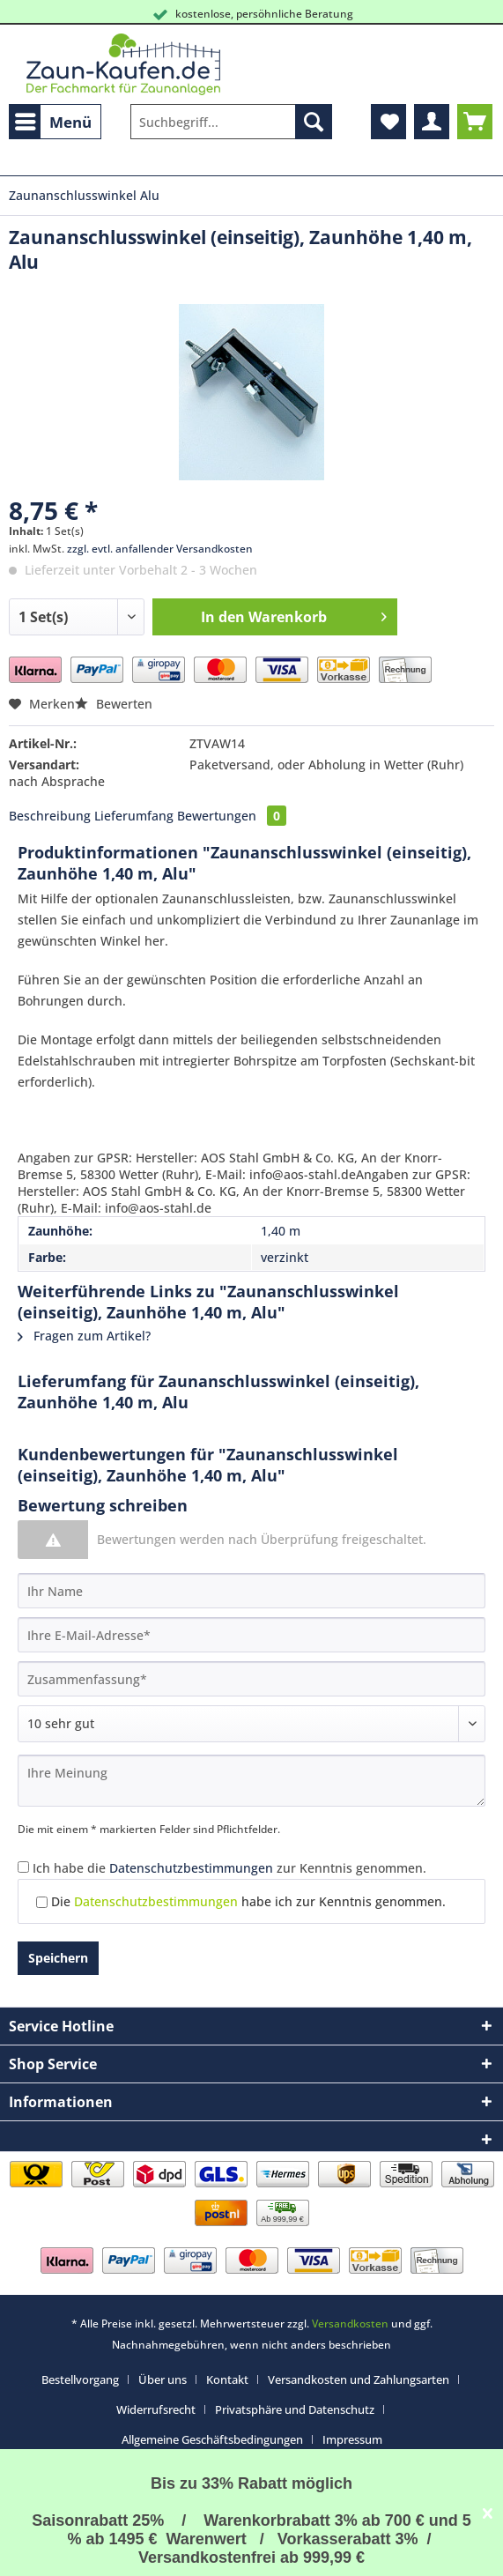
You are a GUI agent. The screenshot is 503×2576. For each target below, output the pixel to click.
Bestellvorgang (80, 2379)
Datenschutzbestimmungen (191, 1868)
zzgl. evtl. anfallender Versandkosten (160, 548)
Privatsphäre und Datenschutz (294, 2409)
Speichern (58, 1957)
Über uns (162, 2379)
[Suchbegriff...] (230, 121)
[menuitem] (55, 121)
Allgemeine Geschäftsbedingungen (212, 2439)
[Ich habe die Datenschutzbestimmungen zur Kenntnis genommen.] (23, 1867)
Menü (53, 120)
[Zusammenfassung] (251, 1678)
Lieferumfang (134, 815)
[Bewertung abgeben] (251, 1723)
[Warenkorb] (474, 121)
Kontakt (227, 2379)
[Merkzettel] (388, 121)
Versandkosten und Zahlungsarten (358, 2379)
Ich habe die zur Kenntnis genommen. (229, 1868)
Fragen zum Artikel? (84, 1335)
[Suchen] (313, 121)
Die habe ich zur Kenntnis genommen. (248, 1901)
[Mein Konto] (431, 121)
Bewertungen (231, 815)
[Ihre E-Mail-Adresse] (251, 1634)
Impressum (352, 2439)
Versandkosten (350, 2323)
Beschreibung (50, 815)
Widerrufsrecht (156, 2409)
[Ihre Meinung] (251, 1781)
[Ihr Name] (251, 1590)
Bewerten (113, 703)
